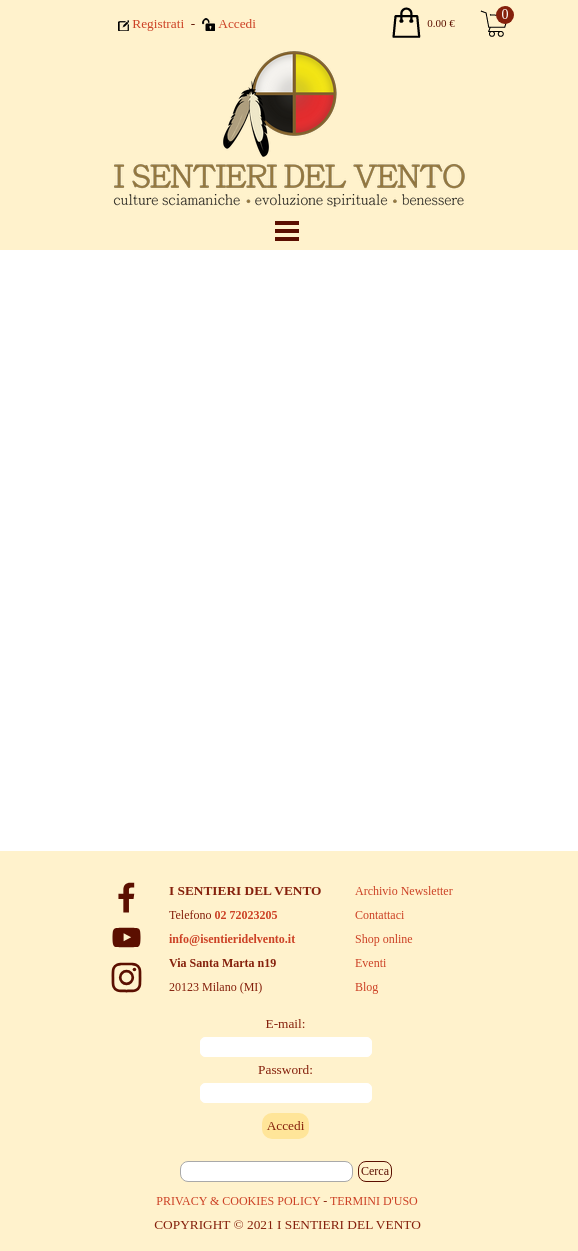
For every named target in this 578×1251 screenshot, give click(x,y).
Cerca (375, 1171)
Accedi (237, 23)
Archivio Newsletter (404, 891)
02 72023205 (245, 915)
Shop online (384, 939)
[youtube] (126, 937)
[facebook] (126, 897)
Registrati (158, 23)
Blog (366, 987)
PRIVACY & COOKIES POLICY (238, 1201)
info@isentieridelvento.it (232, 939)
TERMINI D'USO (374, 1201)
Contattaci (379, 915)
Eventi (370, 963)
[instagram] (126, 977)
